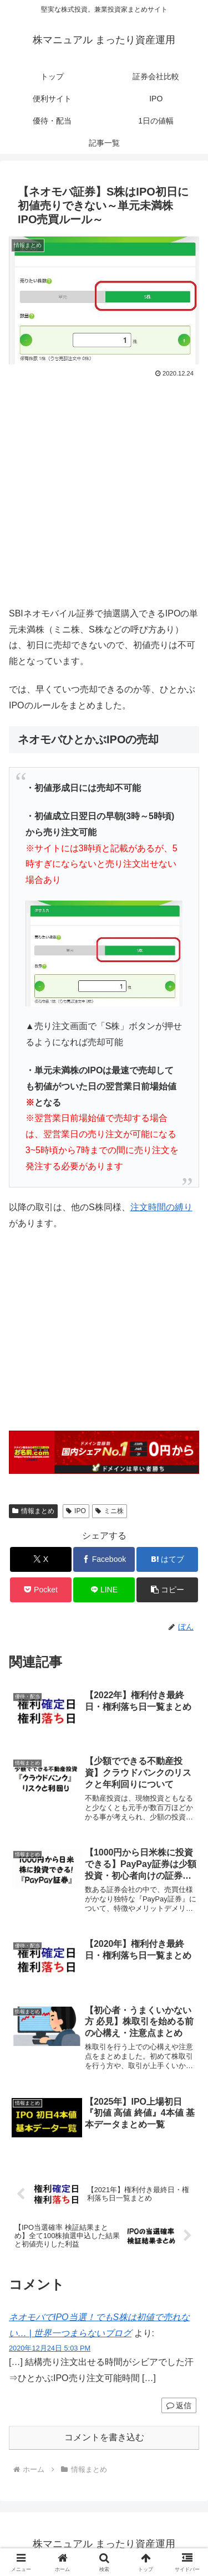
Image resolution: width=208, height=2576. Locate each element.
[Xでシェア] (41, 1559)
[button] (167, 1589)
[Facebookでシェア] (104, 1559)
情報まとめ (33, 1511)
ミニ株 (109, 1511)
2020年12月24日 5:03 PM (49, 2348)
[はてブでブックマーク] (167, 1559)
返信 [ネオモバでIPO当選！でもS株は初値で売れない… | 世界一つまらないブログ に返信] (178, 2405)
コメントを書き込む (104, 2437)
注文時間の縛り (161, 1207)
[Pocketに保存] (41, 1589)
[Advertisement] (104, 489)
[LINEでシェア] (104, 1589)
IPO (75, 1511)
